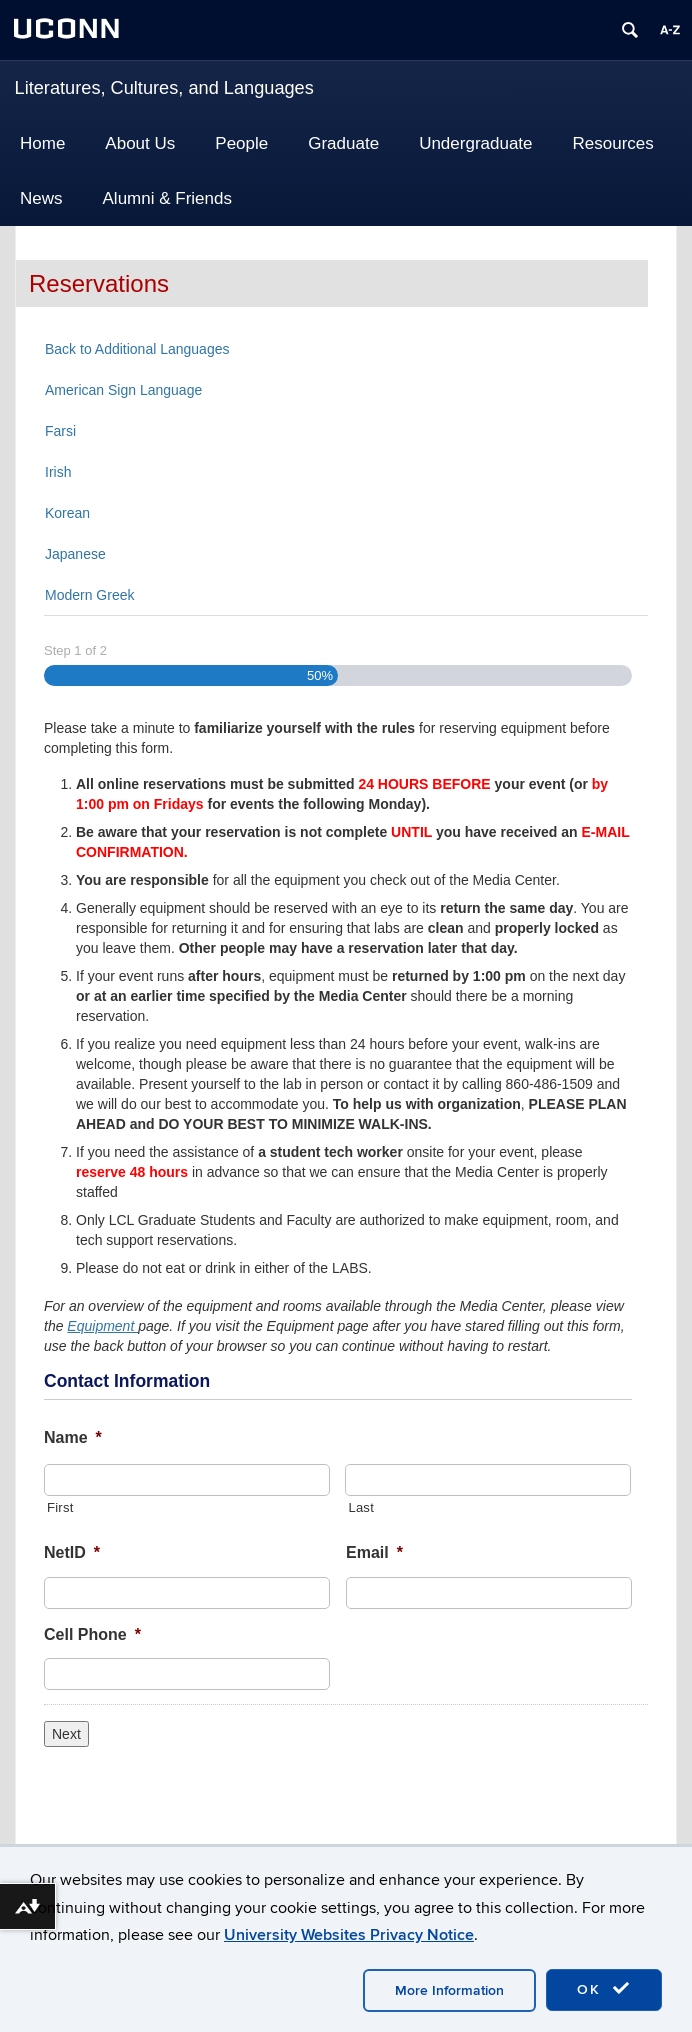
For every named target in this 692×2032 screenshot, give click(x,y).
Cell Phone (92, 1634)
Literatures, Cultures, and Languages (164, 88)
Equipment (102, 1326)
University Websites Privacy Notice (349, 1935)
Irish (58, 472)
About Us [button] (140, 143)
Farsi (60, 431)
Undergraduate (475, 143)
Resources (613, 143)
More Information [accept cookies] (449, 1990)
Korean (67, 513)
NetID (72, 1552)
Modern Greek (89, 595)
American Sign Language (123, 390)
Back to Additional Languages (137, 349)
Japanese (75, 554)
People (241, 143)
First (60, 1507)
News (41, 198)
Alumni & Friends (167, 198)
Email (374, 1552)
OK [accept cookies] (604, 1989)
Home (42, 143)
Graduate (343, 143)
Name (73, 1437)
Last (361, 1507)
